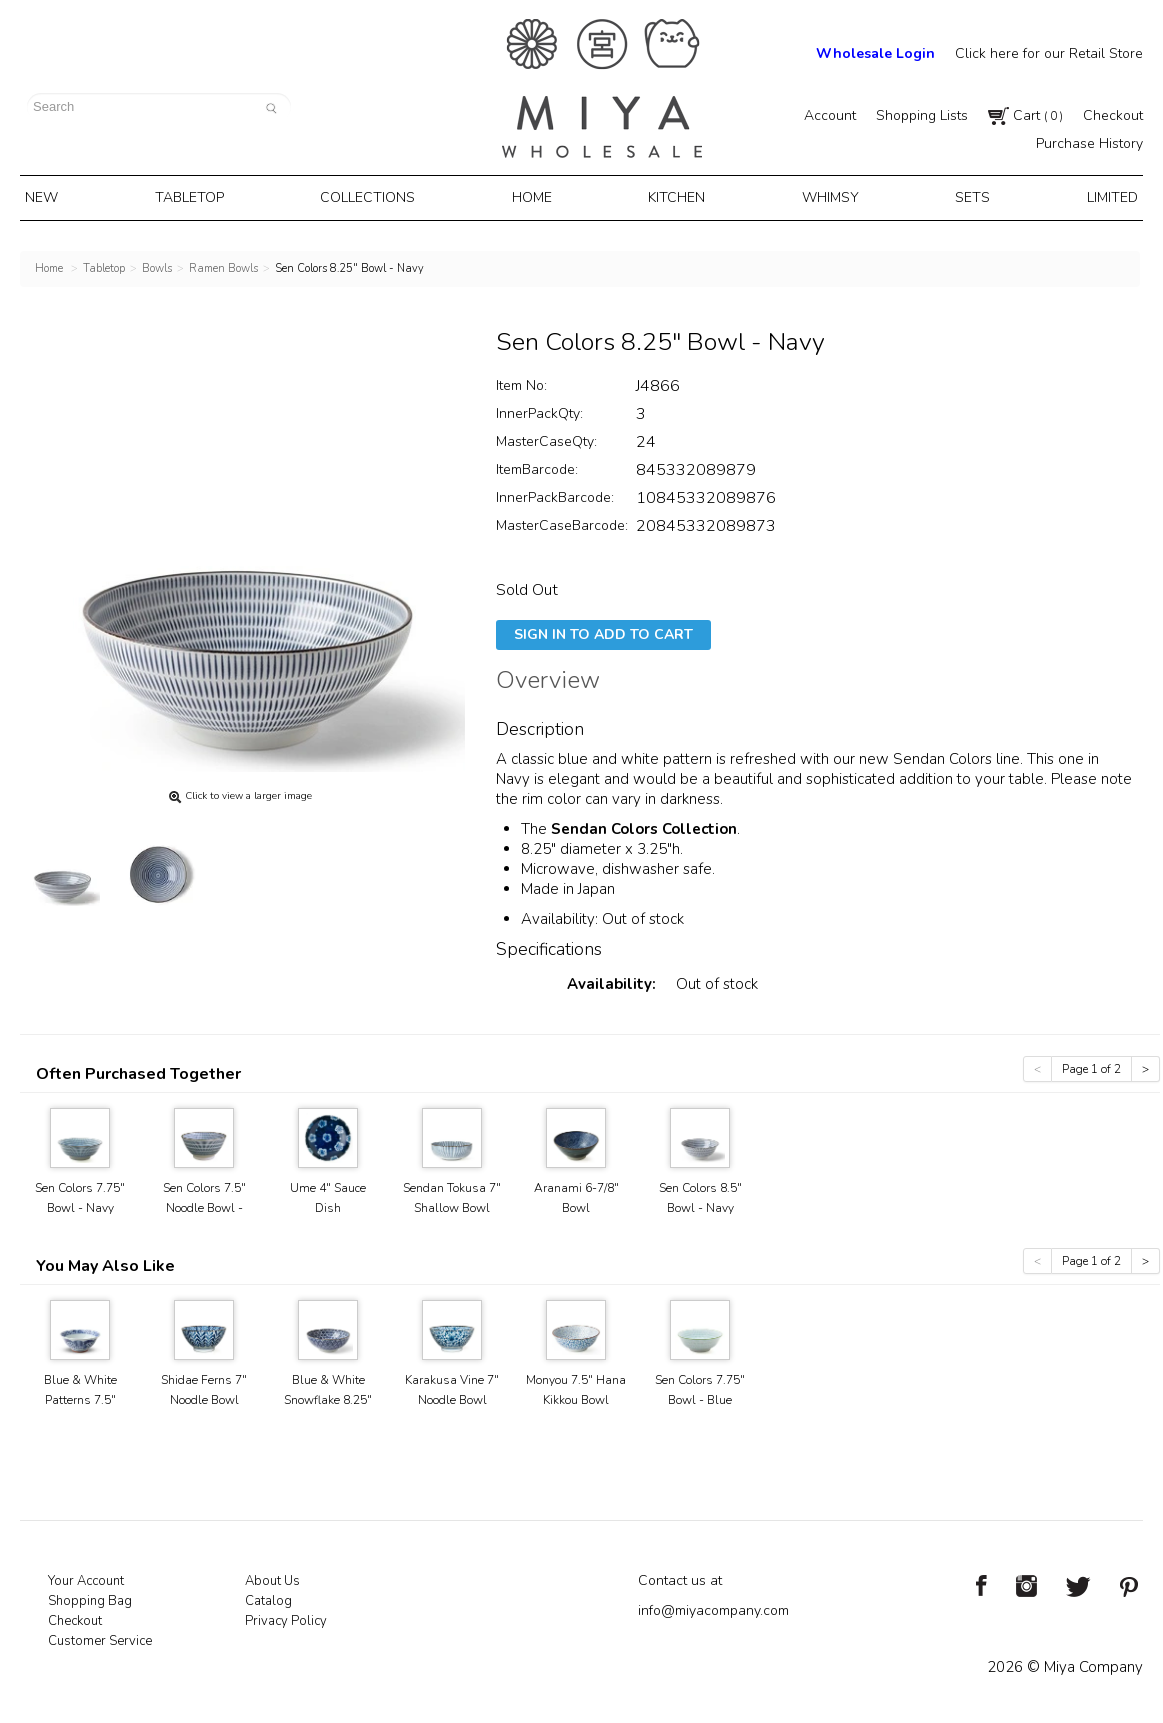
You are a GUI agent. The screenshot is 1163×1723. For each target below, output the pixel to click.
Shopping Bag (90, 1597)
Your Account (86, 1577)
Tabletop (199, 196)
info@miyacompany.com (713, 1606)
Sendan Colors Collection (644, 825)
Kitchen (675, 196)
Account (830, 115)
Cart (1025, 115)
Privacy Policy (286, 1617)
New (57, 196)
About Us (272, 1577)
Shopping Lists (922, 115)
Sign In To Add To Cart (603, 630)
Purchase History (1089, 143)
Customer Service (100, 1637)
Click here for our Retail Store (1049, 53)
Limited (1096, 196)
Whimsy (824, 196)
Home (535, 196)
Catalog (268, 1597)
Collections (375, 196)
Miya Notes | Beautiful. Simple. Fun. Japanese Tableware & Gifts (602, 88)
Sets (962, 196)
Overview (548, 679)
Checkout (1113, 115)
